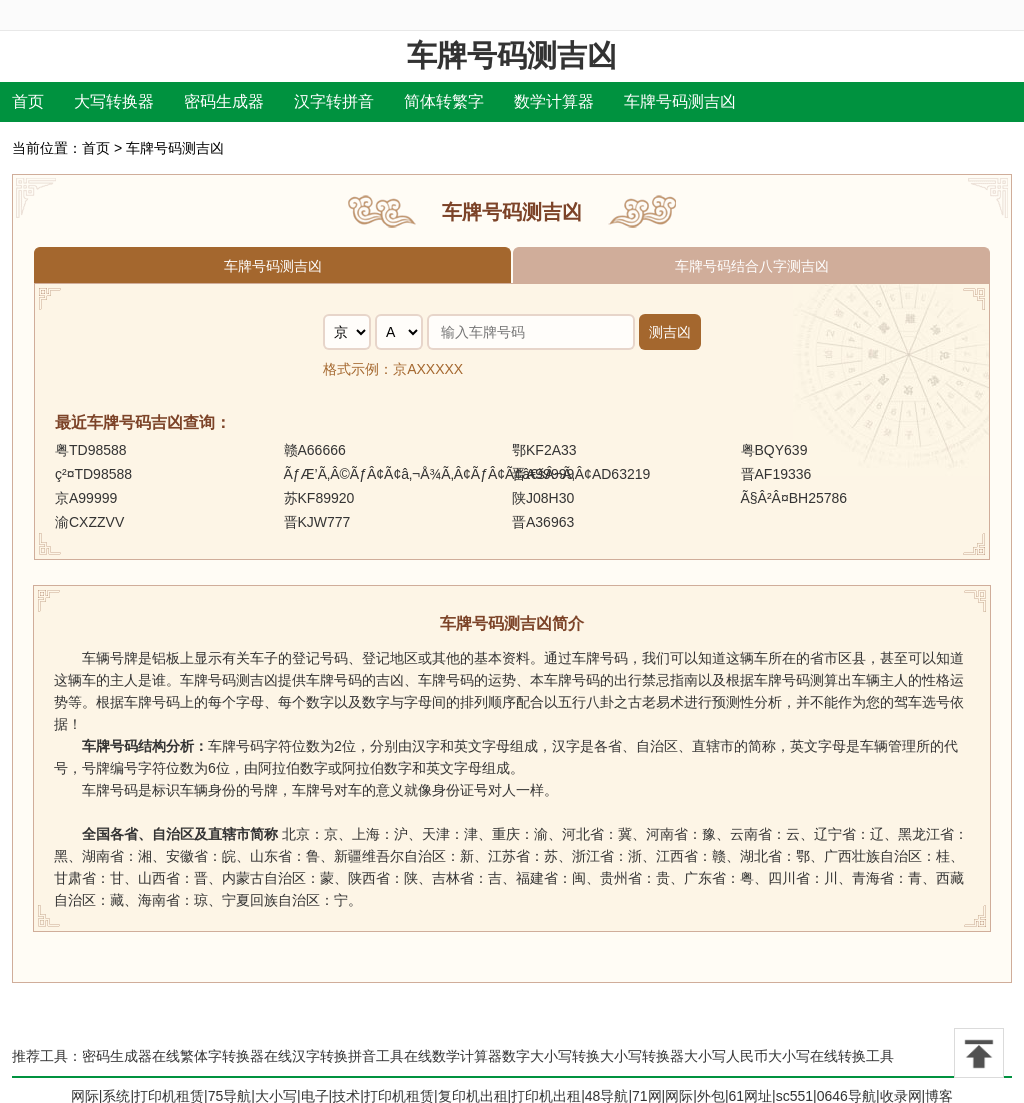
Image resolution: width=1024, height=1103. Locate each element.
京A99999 (86, 498)
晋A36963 (543, 522)
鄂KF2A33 (544, 450)
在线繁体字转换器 (208, 1056)
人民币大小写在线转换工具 (810, 1056)
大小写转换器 (642, 1056)
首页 (28, 101)
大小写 (705, 1056)
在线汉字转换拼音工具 (334, 1056)
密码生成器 (224, 101)
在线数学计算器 (453, 1056)
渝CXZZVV (89, 522)
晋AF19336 (776, 474)
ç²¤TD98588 (93, 474)
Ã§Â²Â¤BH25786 (794, 498)
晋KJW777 (317, 522)
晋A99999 (543, 474)
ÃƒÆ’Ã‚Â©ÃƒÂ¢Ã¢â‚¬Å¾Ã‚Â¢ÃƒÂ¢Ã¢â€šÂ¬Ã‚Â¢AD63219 (467, 474)
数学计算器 (554, 101)
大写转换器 (114, 101)
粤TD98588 (91, 450)
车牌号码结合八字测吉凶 (752, 266)
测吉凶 (670, 332)
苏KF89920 (319, 498)
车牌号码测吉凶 (512, 55)
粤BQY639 (774, 450)
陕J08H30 (543, 498)
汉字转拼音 (334, 101)
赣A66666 (315, 450)
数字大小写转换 (551, 1056)
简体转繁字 (444, 101)
